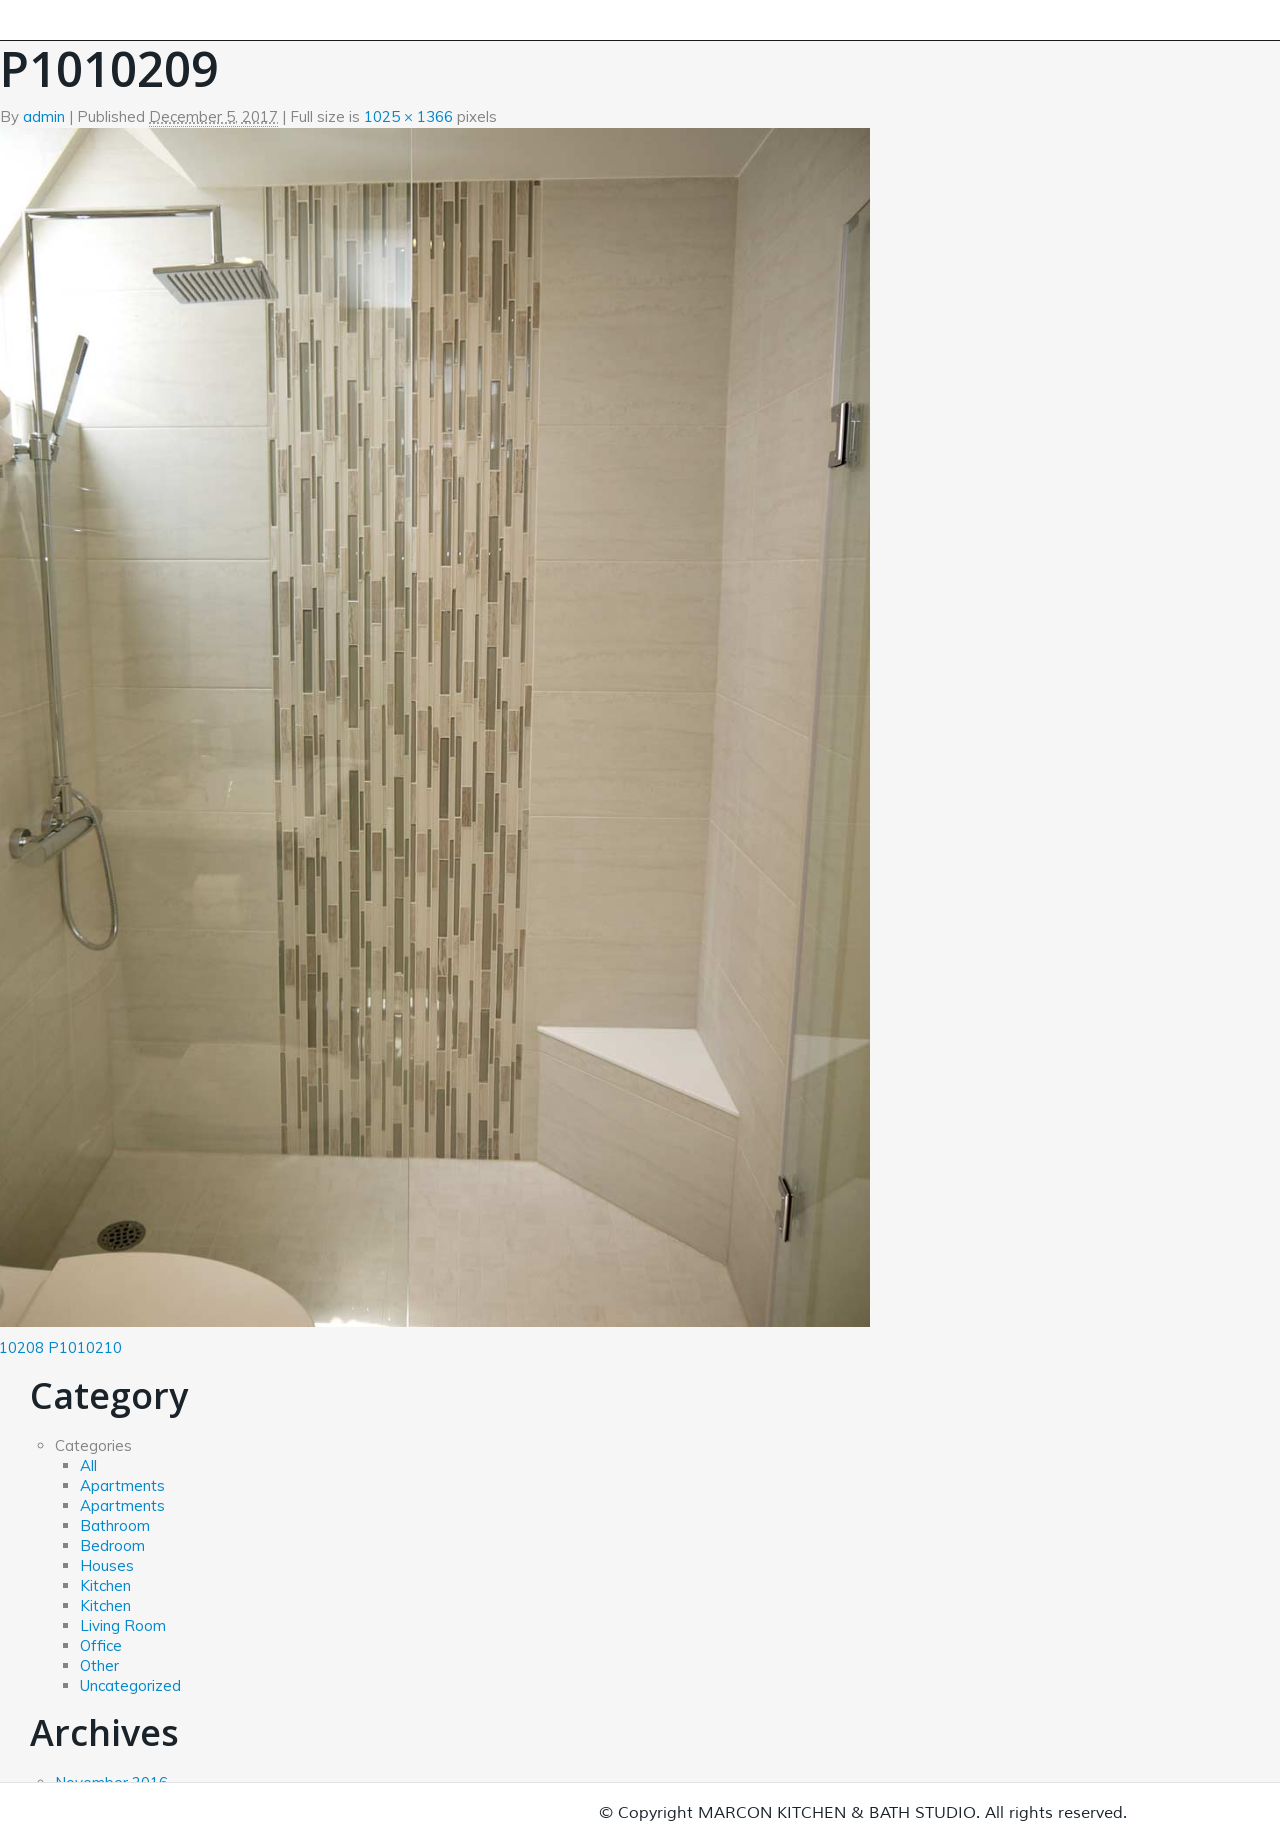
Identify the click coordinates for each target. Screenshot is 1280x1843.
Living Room (123, 1625)
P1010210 (85, 1347)
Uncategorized (130, 1685)
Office (101, 1645)
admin (44, 116)
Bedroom (112, 1545)
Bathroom (115, 1525)
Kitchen (105, 1585)
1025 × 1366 (408, 116)
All (88, 1465)
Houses (107, 1565)
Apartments (122, 1485)
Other (99, 1665)
